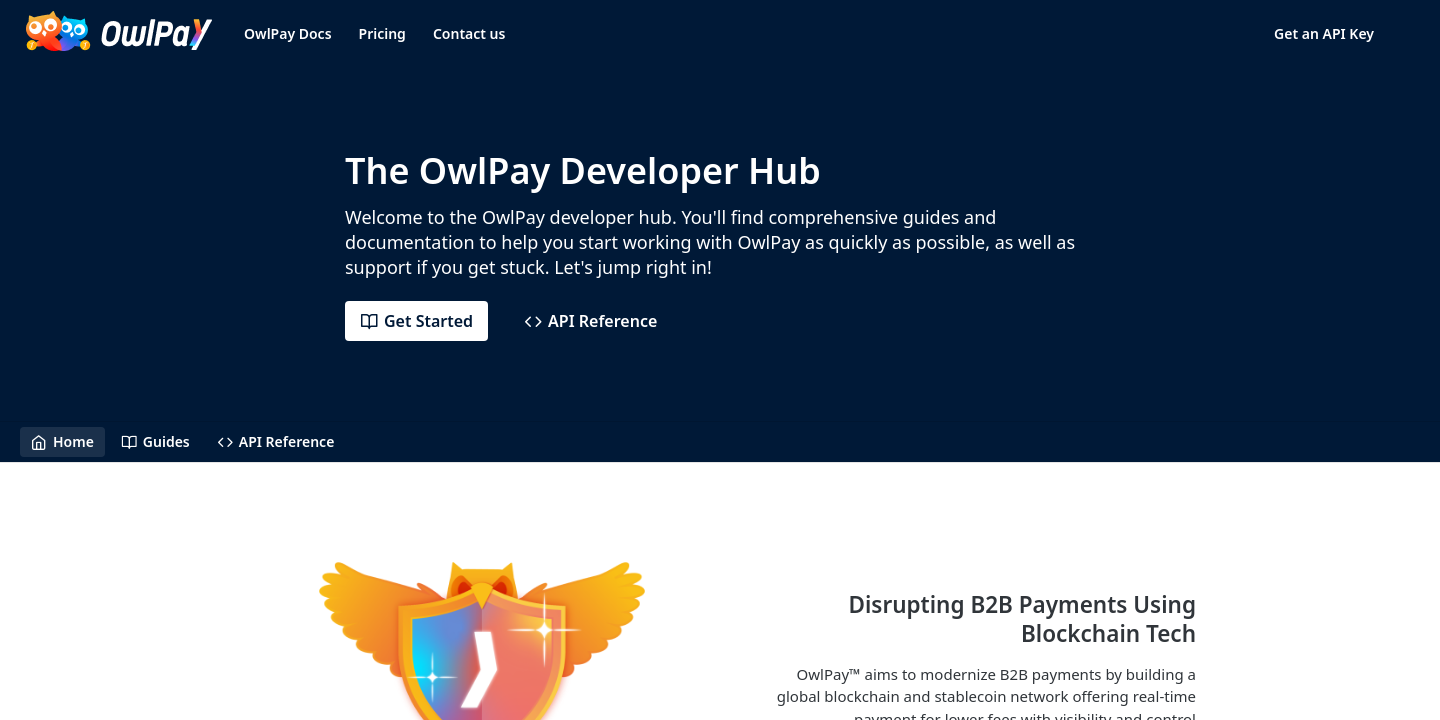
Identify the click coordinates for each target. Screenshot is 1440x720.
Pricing (382, 33)
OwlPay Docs (288, 33)
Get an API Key (1324, 33)
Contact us (469, 33)
